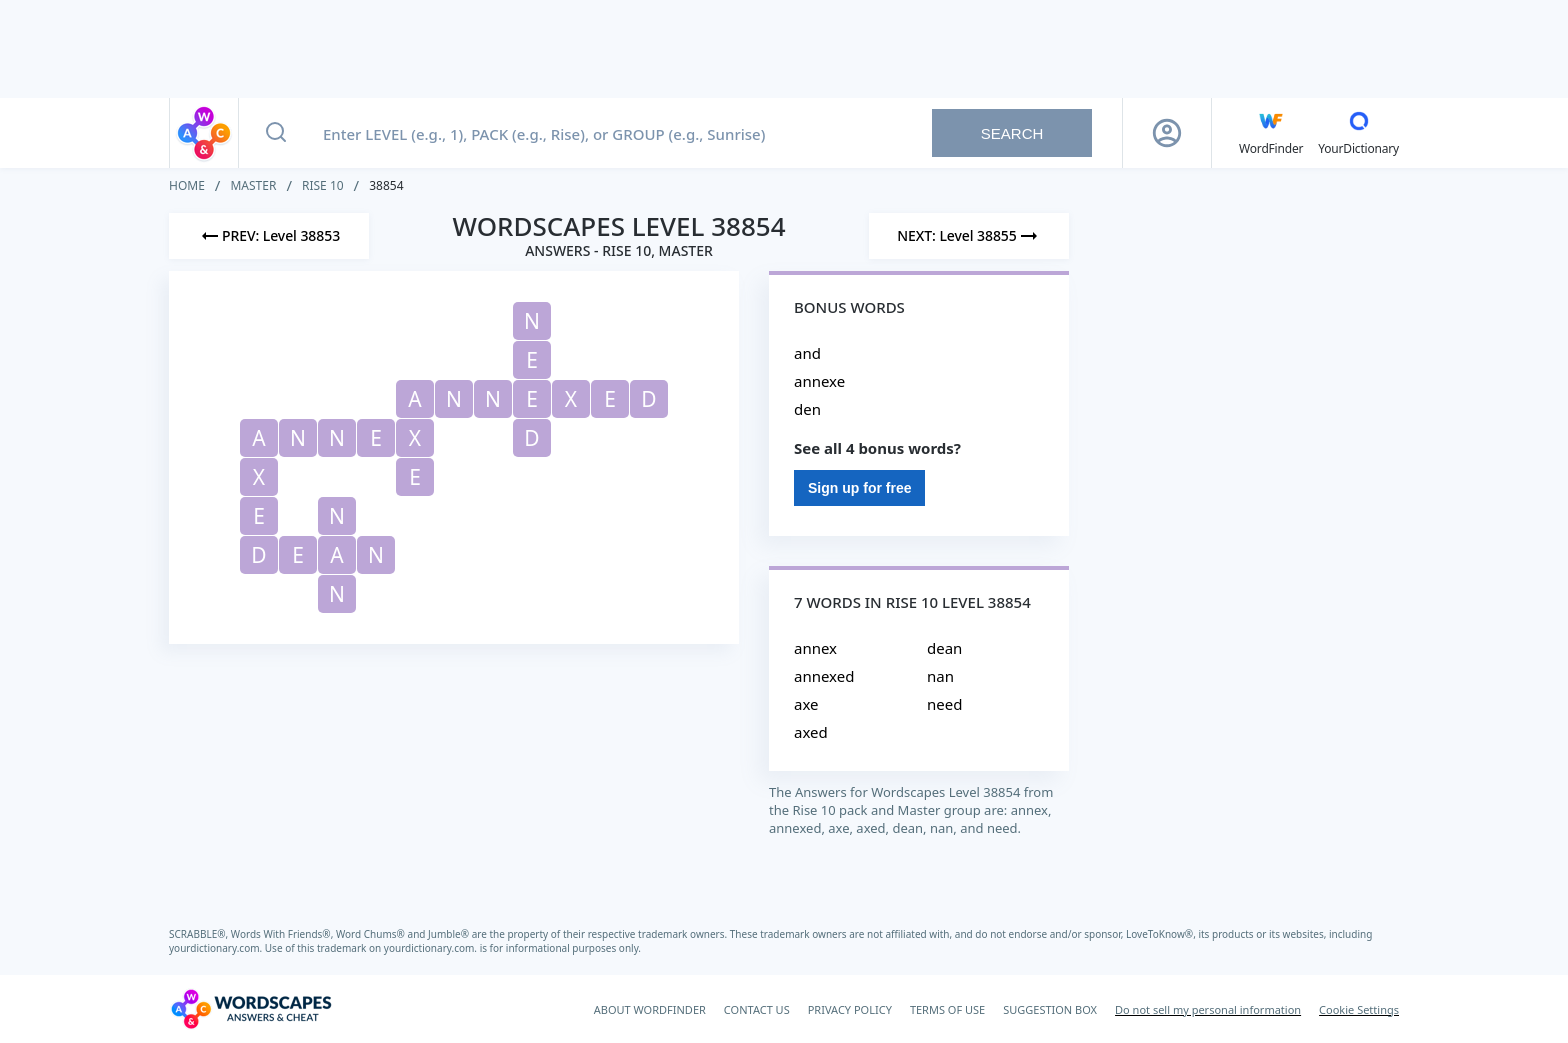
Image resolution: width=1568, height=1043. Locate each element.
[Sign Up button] (1167, 133)
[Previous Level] (269, 236)
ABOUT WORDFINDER (650, 1009)
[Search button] (276, 133)
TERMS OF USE (947, 1009)
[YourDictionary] (1358, 133)
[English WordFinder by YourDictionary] (1271, 133)
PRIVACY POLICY (850, 1009)
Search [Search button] (1012, 133)
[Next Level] (969, 236)
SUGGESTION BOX (1050, 1009)
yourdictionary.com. (217, 948)
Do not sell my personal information (1208, 1009)
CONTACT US (757, 1009)
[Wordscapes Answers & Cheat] (251, 1009)
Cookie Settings (1359, 1009)
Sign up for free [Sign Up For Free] (859, 488)
